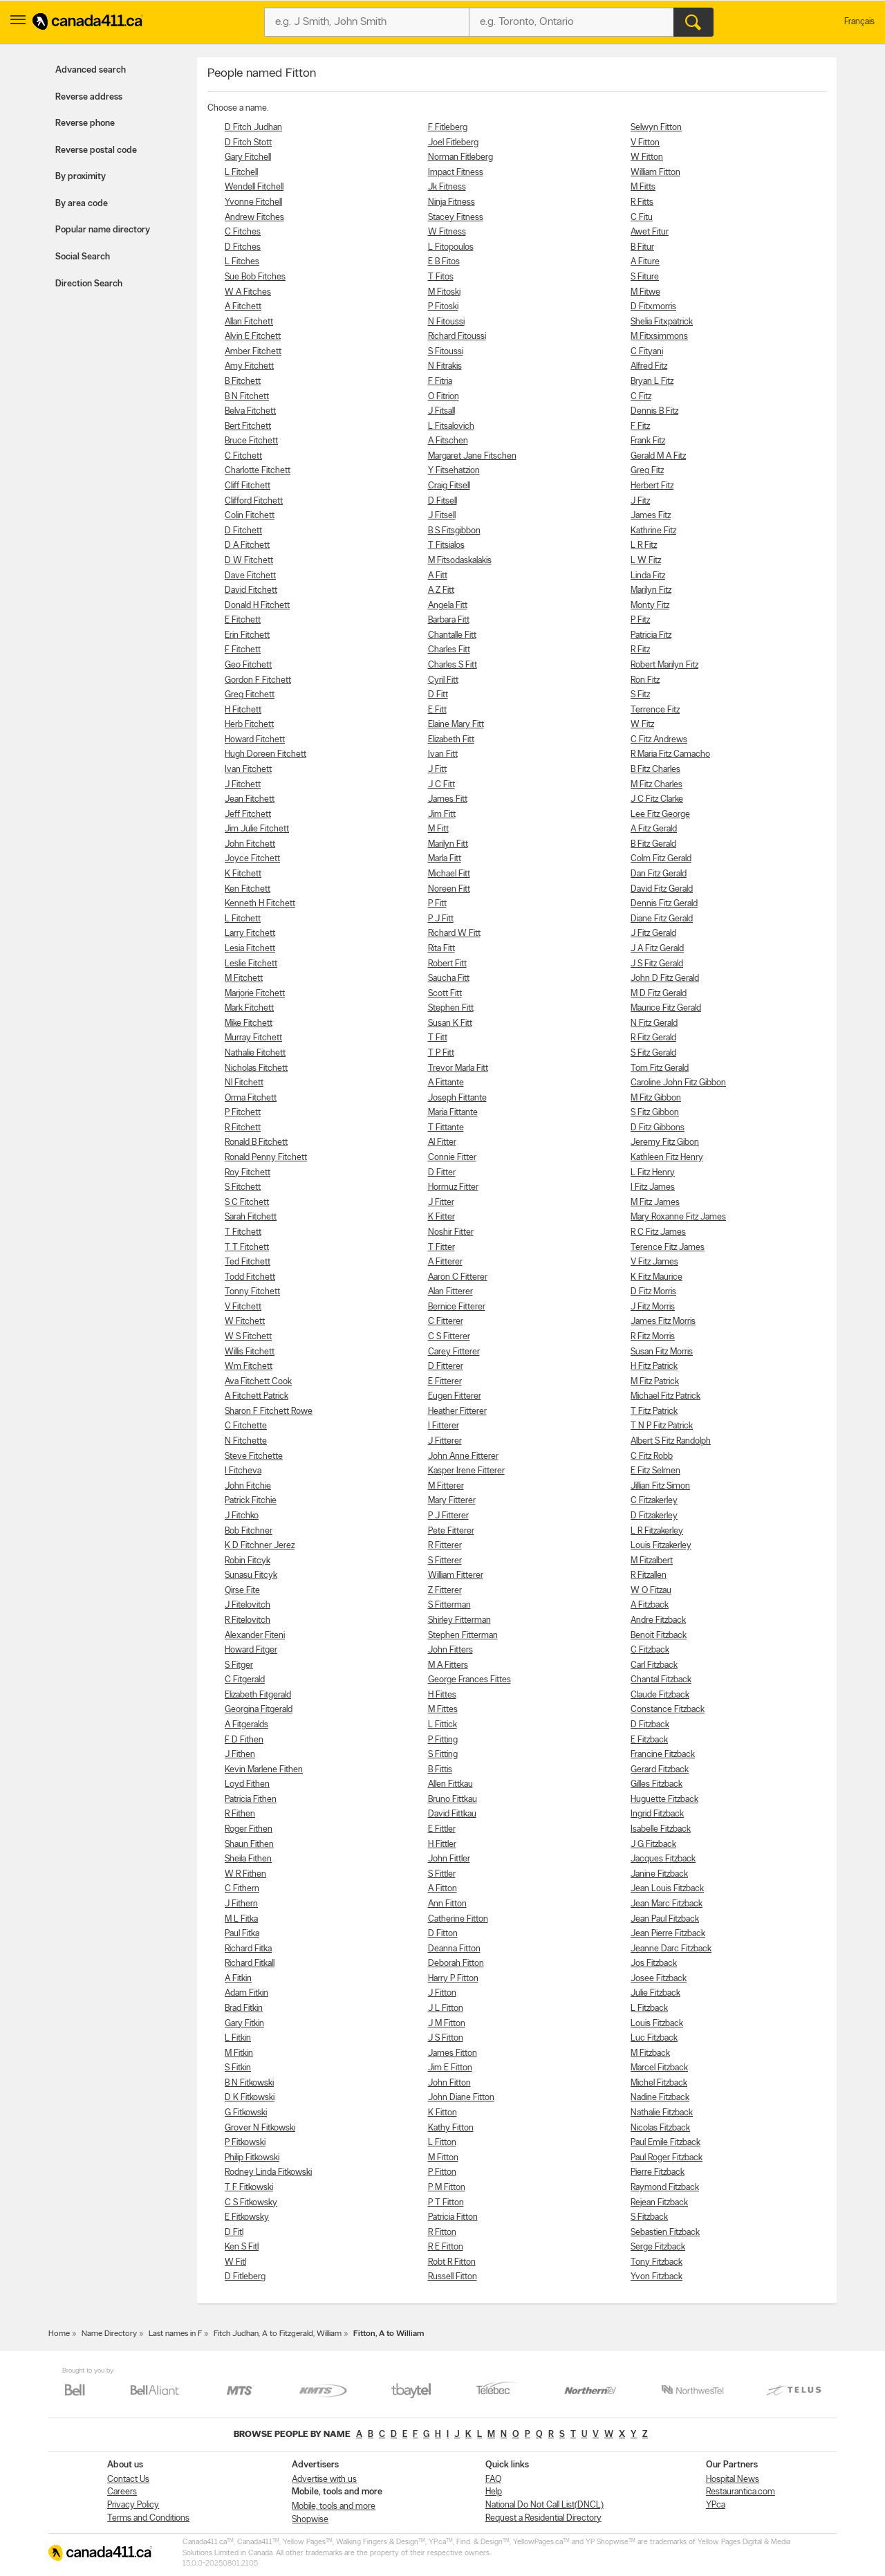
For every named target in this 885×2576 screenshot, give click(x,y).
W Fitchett (245, 1321)
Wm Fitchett (248, 1366)
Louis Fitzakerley (661, 1545)
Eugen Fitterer (454, 1396)
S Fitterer (445, 1560)
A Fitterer (445, 1262)
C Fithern (242, 1888)
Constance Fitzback (668, 1709)
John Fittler (449, 1859)
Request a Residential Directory (543, 2518)
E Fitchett (243, 620)
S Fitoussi (445, 351)
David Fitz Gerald (662, 889)
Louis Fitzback (657, 2023)
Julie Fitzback (655, 1993)
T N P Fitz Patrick (662, 1426)
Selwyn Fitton (656, 127)
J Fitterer (445, 1441)
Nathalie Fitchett (255, 1053)
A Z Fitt (441, 590)
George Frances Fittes (469, 1679)
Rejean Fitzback (659, 2202)
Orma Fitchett (251, 1098)
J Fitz (640, 501)
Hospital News (732, 2479)
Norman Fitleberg (460, 157)
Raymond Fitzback (665, 2187)
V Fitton (645, 142)
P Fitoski (443, 306)
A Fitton (442, 1888)
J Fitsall (441, 411)
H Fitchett (243, 710)
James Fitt (447, 799)
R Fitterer (445, 1545)
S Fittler (442, 1874)
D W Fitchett (249, 560)
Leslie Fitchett (251, 963)
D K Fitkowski (249, 2097)
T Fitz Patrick (654, 1411)
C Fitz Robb (652, 1456)
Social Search (82, 256)
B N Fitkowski (249, 2083)
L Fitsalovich (451, 426)
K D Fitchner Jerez (260, 1545)
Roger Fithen (248, 1829)
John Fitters (450, 1650)
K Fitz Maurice (656, 1277)
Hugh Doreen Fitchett (265, 754)
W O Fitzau (651, 1590)
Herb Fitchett (249, 724)
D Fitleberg (245, 2276)
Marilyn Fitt (448, 844)
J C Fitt (441, 784)
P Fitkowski (245, 2142)
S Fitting (443, 1754)
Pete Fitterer (451, 1531)
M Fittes (443, 1709)
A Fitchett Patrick (256, 1396)
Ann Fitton (447, 1903)
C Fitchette (246, 1426)
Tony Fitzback (656, 2262)
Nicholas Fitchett (256, 1068)
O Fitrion (443, 396)
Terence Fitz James (668, 1247)
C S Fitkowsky (251, 2202)
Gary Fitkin (244, 2023)
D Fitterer (445, 1366)
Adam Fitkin (246, 1993)
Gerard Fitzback (660, 1769)
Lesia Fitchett (250, 948)
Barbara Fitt (448, 620)
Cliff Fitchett (247, 485)
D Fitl (234, 2232)
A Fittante (446, 1082)
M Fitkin (239, 2053)
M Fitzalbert (652, 1560)
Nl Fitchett (244, 1082)
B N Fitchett (247, 396)
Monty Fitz (650, 605)
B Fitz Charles (655, 769)
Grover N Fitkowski (260, 2128)
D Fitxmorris (653, 306)
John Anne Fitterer (463, 1456)
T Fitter (441, 1247)
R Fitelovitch (247, 1620)
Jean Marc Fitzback (666, 1903)
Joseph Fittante (457, 1098)
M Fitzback (650, 2053)
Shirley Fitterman (459, 1620)
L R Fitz (644, 545)
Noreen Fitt (449, 889)
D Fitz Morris (653, 1291)
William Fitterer (455, 1575)
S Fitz (640, 694)
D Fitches (243, 247)
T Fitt (437, 1037)
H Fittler (442, 1844)
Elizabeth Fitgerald (258, 1695)
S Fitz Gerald (653, 1053)
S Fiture (645, 277)
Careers (122, 2491)
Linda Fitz (648, 575)
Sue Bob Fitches (255, 277)
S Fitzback (649, 2217)
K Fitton (442, 2112)
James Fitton (452, 2053)
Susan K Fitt (450, 1023)
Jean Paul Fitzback (665, 1919)
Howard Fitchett (255, 739)
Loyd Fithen (247, 1784)
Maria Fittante (453, 1112)
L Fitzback (649, 2008)
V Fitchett (243, 1307)
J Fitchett (243, 784)
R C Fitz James (658, 1232)
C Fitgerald (245, 1679)
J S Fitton (445, 2038)
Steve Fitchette (254, 1456)
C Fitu (642, 217)
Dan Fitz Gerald (659, 874)
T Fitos (441, 277)
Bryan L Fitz (652, 381)
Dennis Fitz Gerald (664, 903)
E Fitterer (445, 1381)
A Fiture (645, 261)
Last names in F (175, 2334)
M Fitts (643, 187)
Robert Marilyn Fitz (664, 665)
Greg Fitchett (249, 694)
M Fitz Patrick (655, 1381)
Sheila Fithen (248, 1859)
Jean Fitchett (249, 799)
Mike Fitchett (248, 1023)
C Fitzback (650, 1650)
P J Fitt (441, 918)
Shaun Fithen (249, 1844)
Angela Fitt (447, 605)
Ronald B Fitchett (256, 1142)
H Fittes (442, 1695)
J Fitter (441, 1202)
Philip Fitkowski (252, 2157)
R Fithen (240, 1814)
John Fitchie (248, 1486)
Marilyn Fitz (651, 590)
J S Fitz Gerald (657, 963)
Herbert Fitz (652, 485)
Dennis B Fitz (654, 411)
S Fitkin (238, 2067)
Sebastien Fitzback (665, 2232)
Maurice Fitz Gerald (666, 1008)
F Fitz (640, 426)
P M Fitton (446, 2187)
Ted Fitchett (247, 1262)
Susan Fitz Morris (662, 1351)
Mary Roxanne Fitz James (678, 1217)
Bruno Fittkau (452, 1799)
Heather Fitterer (457, 1411)
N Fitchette (246, 1441)
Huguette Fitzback (664, 1799)
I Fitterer (443, 1426)
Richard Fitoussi (457, 336)
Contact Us (128, 2479)
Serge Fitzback (658, 2247)
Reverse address (88, 97)
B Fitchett (243, 381)
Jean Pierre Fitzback (668, 1933)
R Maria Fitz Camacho (670, 754)
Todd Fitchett (250, 1277)
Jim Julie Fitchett (257, 829)
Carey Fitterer (454, 1351)
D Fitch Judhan (253, 127)
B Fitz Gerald (653, 844)
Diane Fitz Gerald (662, 918)
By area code (81, 203)
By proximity (80, 176)
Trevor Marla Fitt (458, 1068)
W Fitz (642, 724)
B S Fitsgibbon (454, 530)
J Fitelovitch (247, 1605)
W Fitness (447, 232)
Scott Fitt (445, 993)
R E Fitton (445, 2247)
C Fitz (641, 396)
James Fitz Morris (663, 1321)
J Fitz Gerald (653, 933)
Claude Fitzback (660, 1695)
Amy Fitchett (249, 366)
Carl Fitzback (654, 1665)
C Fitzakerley (654, 1500)
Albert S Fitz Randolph (671, 1441)
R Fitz (640, 649)
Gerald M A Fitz (658, 456)
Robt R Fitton (452, 2262)
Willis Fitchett (249, 1351)
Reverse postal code (96, 150)
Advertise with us (324, 2479)
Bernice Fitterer (456, 1307)
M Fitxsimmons (659, 336)
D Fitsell (442, 501)
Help (493, 2491)
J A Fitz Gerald (657, 948)
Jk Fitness (447, 187)
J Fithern (241, 1903)
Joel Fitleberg (453, 142)
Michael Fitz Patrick (665, 1396)
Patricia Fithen (251, 1799)
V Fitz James (654, 1262)
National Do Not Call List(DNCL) (544, 2505)
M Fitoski (444, 292)
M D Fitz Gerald (659, 993)
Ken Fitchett (247, 889)
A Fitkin (238, 1978)
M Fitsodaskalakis (460, 560)
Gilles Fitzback (656, 1784)
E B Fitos (444, 261)
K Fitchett (243, 874)
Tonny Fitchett (252, 1291)
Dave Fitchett (250, 575)
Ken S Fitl (242, 2247)
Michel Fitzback (659, 2083)
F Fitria (440, 381)
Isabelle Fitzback (661, 1829)
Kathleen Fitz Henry (667, 1157)
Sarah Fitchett (251, 1217)
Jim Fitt (442, 814)
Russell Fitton (452, 2276)
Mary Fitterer (452, 1500)
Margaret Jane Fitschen (472, 456)
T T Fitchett (247, 1247)
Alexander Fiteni (255, 1635)
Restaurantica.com (740, 2491)
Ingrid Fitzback (657, 1814)
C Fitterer (445, 1321)
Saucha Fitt (448, 978)
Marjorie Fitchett (255, 993)
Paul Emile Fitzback (665, 2142)
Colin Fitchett (249, 515)
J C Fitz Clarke (657, 799)
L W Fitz (646, 560)
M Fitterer (446, 1486)
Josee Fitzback (659, 1978)
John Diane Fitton (461, 2097)
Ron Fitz (645, 680)
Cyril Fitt (443, 680)
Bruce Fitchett (251, 440)
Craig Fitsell (449, 485)
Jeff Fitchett (248, 814)
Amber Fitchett (253, 351)
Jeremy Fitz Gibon (665, 1142)
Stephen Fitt (451, 1008)
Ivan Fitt (443, 754)
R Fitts (642, 202)
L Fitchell (241, 172)
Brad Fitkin (244, 2008)
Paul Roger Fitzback (666, 2157)
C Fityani (647, 351)
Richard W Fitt (454, 933)
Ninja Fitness (451, 202)
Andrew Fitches (254, 217)
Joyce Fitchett (252, 858)
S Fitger (239, 1665)
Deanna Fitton (454, 1948)
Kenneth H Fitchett (260, 903)
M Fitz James (655, 1202)
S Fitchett (243, 1187)
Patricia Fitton (453, 2217)
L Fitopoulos (451, 247)
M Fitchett (244, 978)
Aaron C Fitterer (457, 1277)
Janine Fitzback (659, 1874)
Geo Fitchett (248, 665)
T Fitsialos (446, 545)
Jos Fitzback (654, 1963)
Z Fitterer (445, 1590)
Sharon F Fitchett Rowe (269, 1411)
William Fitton (655, 172)
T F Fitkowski (249, 2187)
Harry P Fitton (453, 1978)
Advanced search (90, 70)
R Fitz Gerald (653, 1037)
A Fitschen (448, 440)
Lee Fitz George (660, 814)
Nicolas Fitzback (660, 2128)
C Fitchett (243, 456)
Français (859, 21)
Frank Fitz (648, 440)
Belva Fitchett (250, 411)
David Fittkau (452, 1814)
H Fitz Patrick (654, 1366)
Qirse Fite (242, 1590)
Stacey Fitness (455, 217)
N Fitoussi (446, 322)
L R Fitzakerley (657, 1531)
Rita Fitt (441, 948)
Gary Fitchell (248, 157)
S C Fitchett (247, 1202)
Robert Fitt (447, 963)
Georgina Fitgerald (258, 1709)
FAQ (493, 2479)
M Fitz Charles (656, 784)
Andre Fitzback (658, 1620)
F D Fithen (244, 1740)
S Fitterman (449, 1605)
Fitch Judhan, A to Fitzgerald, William (278, 2334)
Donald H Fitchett (257, 605)
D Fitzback (650, 1724)
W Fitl (235, 2262)
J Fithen (240, 1754)
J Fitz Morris (653, 1307)
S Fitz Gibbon (655, 1112)
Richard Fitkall (249, 1963)
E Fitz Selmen (655, 1470)
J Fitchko (242, 1515)
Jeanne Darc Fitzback (671, 1948)
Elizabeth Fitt (451, 739)
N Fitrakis (445, 366)
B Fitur (642, 247)
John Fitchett (250, 844)
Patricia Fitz (651, 635)
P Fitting (443, 1740)
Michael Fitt (449, 874)
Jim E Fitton (450, 2067)
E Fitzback (649, 1740)
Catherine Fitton (458, 1919)
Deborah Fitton (456, 1963)
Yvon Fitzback (656, 2276)
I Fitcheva (243, 1470)
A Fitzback (650, 1605)
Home (59, 2334)
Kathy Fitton (451, 2128)
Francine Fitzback (663, 1754)
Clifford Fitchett (254, 501)
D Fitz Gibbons (657, 1127)
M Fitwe (645, 292)
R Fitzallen (649, 1575)
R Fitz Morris (653, 1336)
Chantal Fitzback (661, 1679)
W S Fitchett (248, 1336)
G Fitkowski (246, 2112)
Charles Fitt (449, 649)
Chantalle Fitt (452, 635)
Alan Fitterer (450, 1291)
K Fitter (441, 1217)
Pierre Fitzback (657, 2172)
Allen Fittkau (450, 1784)
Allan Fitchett (249, 322)
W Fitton (647, 157)
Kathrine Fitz (653, 530)
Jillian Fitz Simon (660, 1486)
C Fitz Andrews (659, 739)
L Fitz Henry (653, 1172)
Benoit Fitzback (659, 1635)
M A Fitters (448, 1665)
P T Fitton (446, 2202)
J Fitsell (442, 515)
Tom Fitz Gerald (660, 1068)
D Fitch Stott (248, 142)
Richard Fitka (248, 1948)
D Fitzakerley (654, 1515)
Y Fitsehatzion (454, 470)
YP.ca (715, 2505)
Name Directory (109, 2334)
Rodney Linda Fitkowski (268, 2172)
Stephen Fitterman (463, 1635)
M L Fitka (241, 1919)
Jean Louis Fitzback (667, 1888)
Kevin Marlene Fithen (264, 1769)
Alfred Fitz (649, 366)
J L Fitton (445, 2008)
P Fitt (437, 903)
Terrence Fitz (655, 710)
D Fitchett (243, 530)
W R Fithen (245, 1874)
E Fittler (442, 1829)
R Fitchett (243, 1127)
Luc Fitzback (654, 2038)
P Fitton (442, 2172)
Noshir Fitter (451, 1232)
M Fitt (438, 829)
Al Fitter (442, 1142)
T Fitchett (243, 1232)
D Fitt (438, 694)
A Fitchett (243, 306)
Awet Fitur (650, 232)
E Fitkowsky (247, 2217)
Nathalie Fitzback (662, 2112)
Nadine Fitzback (660, 2097)
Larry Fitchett (250, 933)
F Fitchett (243, 649)
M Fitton (443, 2157)
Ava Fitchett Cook (258, 1381)
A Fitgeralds (246, 1724)
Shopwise (310, 2519)
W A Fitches (248, 292)
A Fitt (437, 575)
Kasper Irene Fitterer (466, 1470)
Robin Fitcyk (247, 1560)
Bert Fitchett (248, 426)
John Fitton (449, 2083)
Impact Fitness (455, 172)
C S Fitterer (449, 1336)
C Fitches (243, 232)
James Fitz (651, 515)
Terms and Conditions (148, 2518)
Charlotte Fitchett (257, 470)
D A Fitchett (247, 545)
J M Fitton (446, 2023)
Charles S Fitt (452, 665)
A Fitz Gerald (654, 829)
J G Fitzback (653, 1844)
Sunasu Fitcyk (251, 1575)
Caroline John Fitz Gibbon (678, 1082)
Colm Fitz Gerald (661, 858)
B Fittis (440, 1769)
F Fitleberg (447, 127)
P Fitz (640, 620)
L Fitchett (243, 918)
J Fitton (442, 1993)
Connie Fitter (452, 1157)
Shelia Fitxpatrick (662, 322)
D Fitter (442, 1172)
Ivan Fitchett (248, 769)
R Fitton (442, 2232)
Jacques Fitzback (663, 1859)
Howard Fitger (251, 1650)
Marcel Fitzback (659, 2067)
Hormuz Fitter (453, 1187)
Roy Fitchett (247, 1172)
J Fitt (437, 769)
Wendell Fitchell (254, 187)
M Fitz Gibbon (656, 1098)
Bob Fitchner (248, 1531)
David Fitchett (251, 590)
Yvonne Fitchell (253, 202)
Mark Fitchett (249, 1008)
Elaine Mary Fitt (456, 724)
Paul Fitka (242, 1933)
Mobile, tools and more (333, 2506)
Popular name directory (102, 230)
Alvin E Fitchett (253, 336)
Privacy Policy (133, 2505)
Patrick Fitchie (251, 1500)
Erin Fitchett (247, 635)
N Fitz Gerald (654, 1023)
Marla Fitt (444, 858)
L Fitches (242, 261)
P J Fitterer (448, 1515)
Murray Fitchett (253, 1037)
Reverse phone (85, 123)
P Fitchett (243, 1112)
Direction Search (88, 283)
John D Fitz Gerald (665, 978)
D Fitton (443, 1933)
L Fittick (442, 1724)
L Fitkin (238, 2038)
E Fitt (437, 710)
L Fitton (442, 2142)
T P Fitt (441, 1053)
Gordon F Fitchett (258, 680)
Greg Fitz (647, 470)
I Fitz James (653, 1187)
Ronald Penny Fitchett (266, 1157)
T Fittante (446, 1127)
